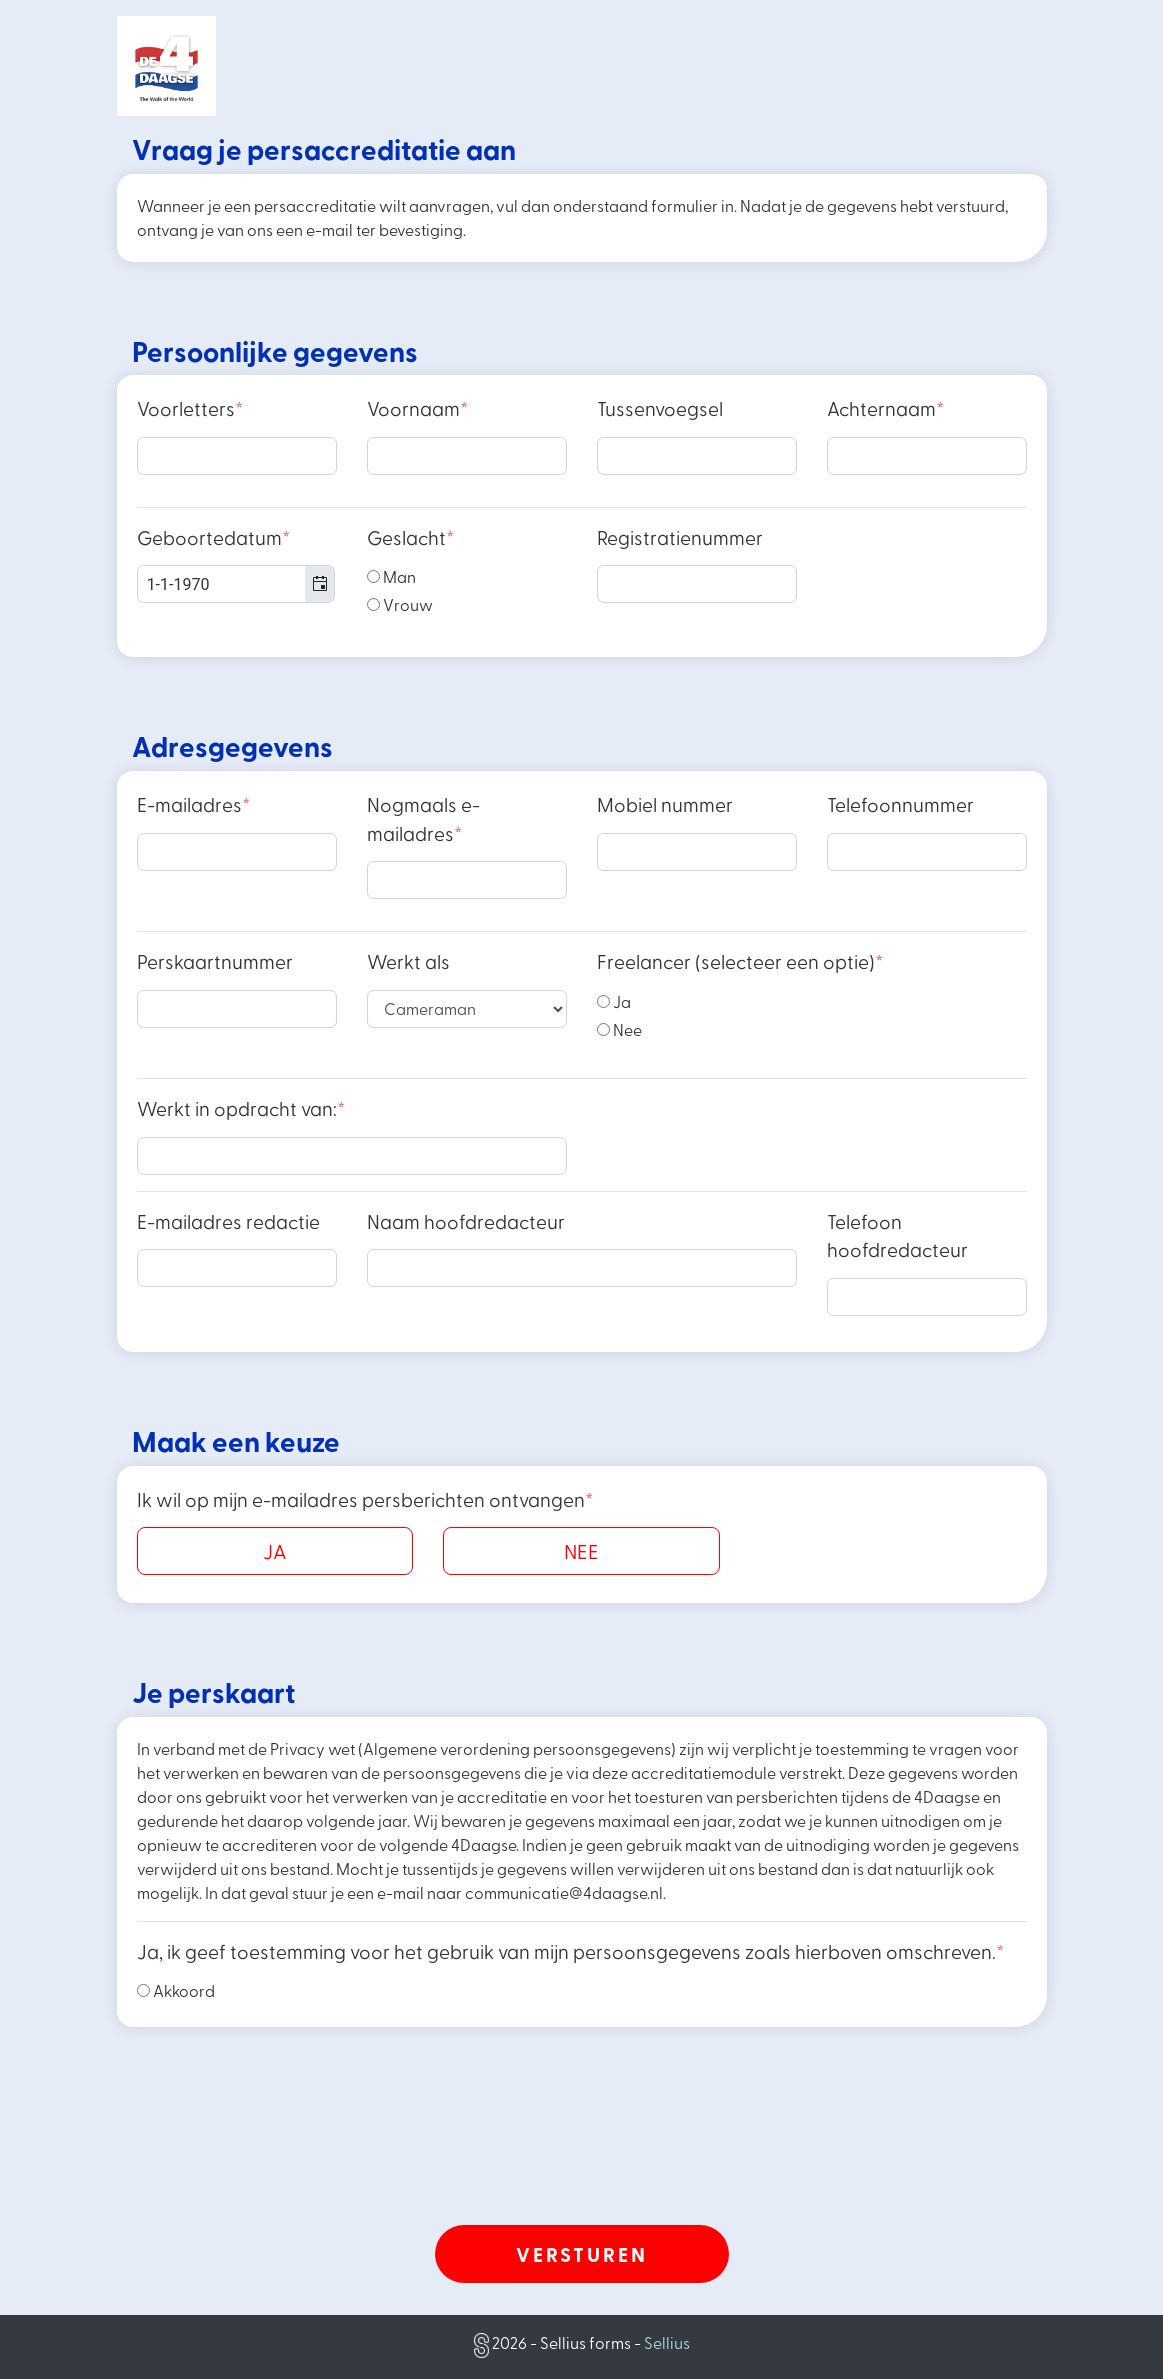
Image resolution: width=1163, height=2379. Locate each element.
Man (391, 576)
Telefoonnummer (900, 804)
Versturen (582, 2254)
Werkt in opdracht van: (241, 1108)
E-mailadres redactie (228, 1221)
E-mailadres (193, 804)
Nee (619, 1029)
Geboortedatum (213, 537)
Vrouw (400, 604)
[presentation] (582, 2162)
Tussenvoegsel (660, 408)
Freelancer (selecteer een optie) (740, 961)
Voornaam (417, 408)
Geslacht (410, 537)
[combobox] (236, 584)
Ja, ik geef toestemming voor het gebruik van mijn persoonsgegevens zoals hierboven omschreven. (570, 1951)
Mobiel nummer (665, 804)
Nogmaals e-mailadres (423, 819)
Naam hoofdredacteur (466, 1221)
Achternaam (885, 408)
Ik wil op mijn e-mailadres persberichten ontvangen (365, 1499)
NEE (581, 1551)
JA (275, 1551)
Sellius (667, 2342)
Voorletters (190, 408)
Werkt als (408, 961)
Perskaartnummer (215, 961)
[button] (319, 584)
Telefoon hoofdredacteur (897, 1236)
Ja (614, 1001)
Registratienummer (680, 537)
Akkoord (176, 1990)
